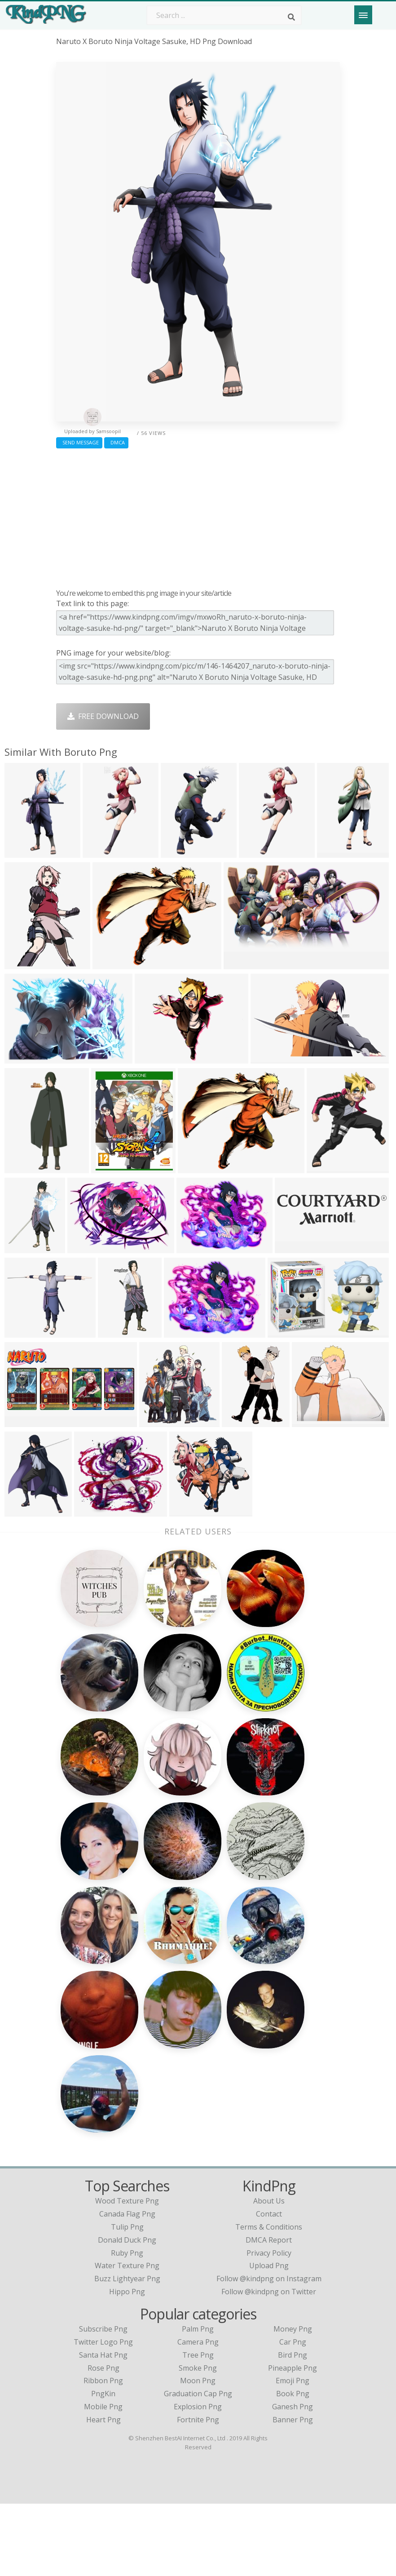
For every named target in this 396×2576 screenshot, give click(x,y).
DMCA (116, 442)
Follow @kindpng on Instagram (268, 2351)
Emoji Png (292, 2453)
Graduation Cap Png (198, 2466)
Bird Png (292, 2427)
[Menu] (363, 14)
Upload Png (269, 2338)
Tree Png (198, 2427)
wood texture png (127, 2274)
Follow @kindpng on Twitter (268, 2364)
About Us (269, 2274)
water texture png (127, 2338)
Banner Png (293, 2492)
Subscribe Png (103, 2401)
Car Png (292, 2414)
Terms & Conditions (268, 2299)
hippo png (127, 2364)
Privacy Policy (268, 2325)
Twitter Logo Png (103, 2414)
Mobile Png (103, 2479)
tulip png (127, 2299)
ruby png (127, 2325)
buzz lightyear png (127, 2351)
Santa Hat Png (103, 2427)
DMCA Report (269, 2312)
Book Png (292, 2466)
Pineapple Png (292, 2440)
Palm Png (198, 2401)
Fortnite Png (198, 2492)
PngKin (103, 2466)
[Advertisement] (198, 516)
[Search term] (224, 15)
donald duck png (127, 2312)
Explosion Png (198, 2479)
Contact (269, 2286)
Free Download (103, 716)
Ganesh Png (292, 2479)
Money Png (292, 2401)
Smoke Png (198, 2440)
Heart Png (103, 2492)
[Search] (291, 17)
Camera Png (198, 2414)
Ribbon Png (103, 2453)
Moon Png (198, 2453)
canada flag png (127, 2286)
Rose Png (103, 2440)
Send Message (79, 442)
